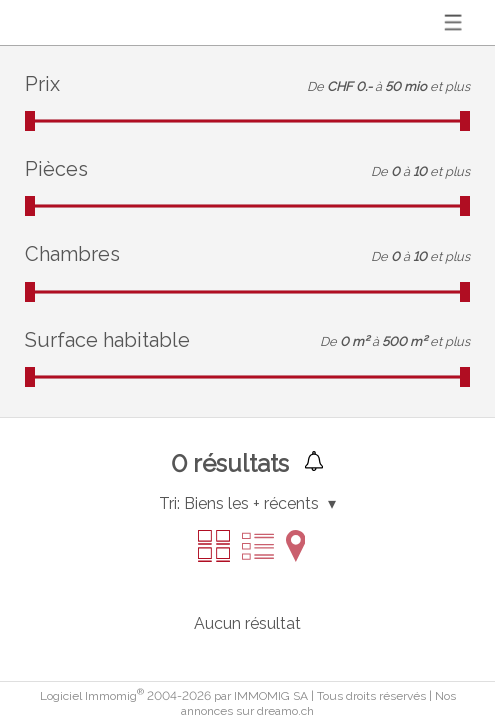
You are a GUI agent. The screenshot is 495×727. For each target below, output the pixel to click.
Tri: (169, 503)
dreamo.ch (285, 711)
